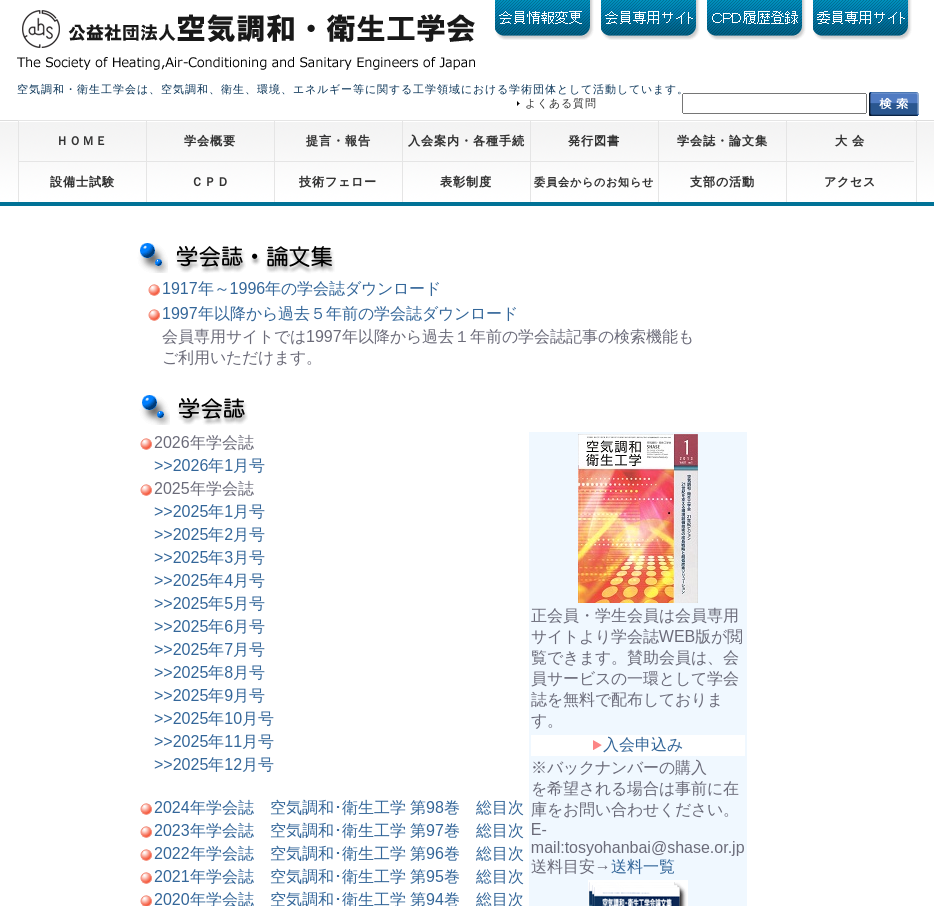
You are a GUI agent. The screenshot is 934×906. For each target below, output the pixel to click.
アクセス (850, 182)
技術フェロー (338, 182)
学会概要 (210, 141)
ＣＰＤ (210, 182)
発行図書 (594, 141)
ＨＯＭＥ (82, 141)
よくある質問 (561, 103)
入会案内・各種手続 (466, 141)
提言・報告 (338, 141)
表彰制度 (466, 182)
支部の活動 (722, 182)
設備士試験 (82, 182)
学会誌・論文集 (722, 141)
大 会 (850, 141)
